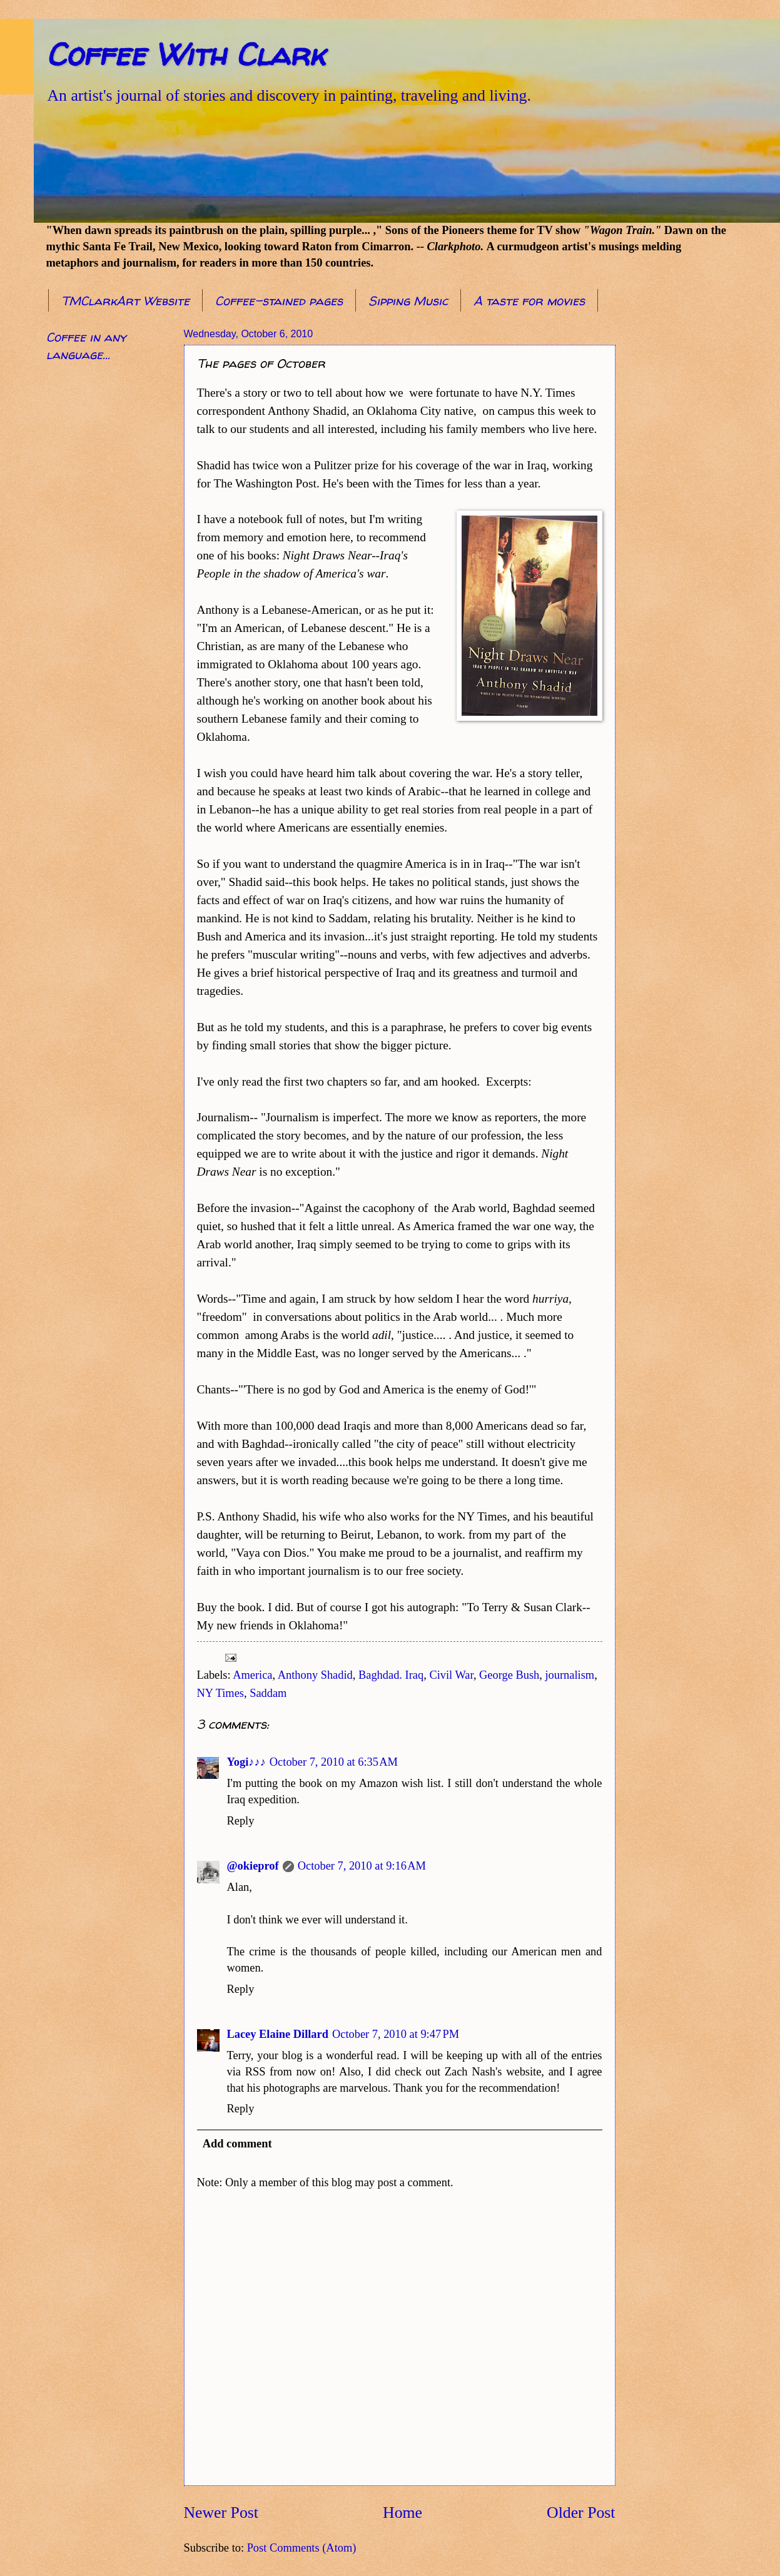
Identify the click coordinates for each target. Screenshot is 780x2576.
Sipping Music (408, 300)
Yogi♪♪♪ (246, 1762)
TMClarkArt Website (125, 300)
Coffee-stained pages (279, 300)
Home (402, 2512)
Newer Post (221, 2512)
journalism (569, 1675)
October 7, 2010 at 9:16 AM (362, 1866)
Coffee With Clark (185, 54)
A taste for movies (529, 300)
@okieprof (253, 1866)
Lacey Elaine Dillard (277, 2034)
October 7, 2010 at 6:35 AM (334, 1762)
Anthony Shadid (315, 1675)
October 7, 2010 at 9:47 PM (395, 2034)
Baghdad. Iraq (390, 1675)
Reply (241, 1821)
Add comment (237, 2143)
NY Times (220, 1693)
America (252, 1675)
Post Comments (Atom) (302, 2548)
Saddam (268, 1693)
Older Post (581, 2512)
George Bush (509, 1675)
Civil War (451, 1675)
